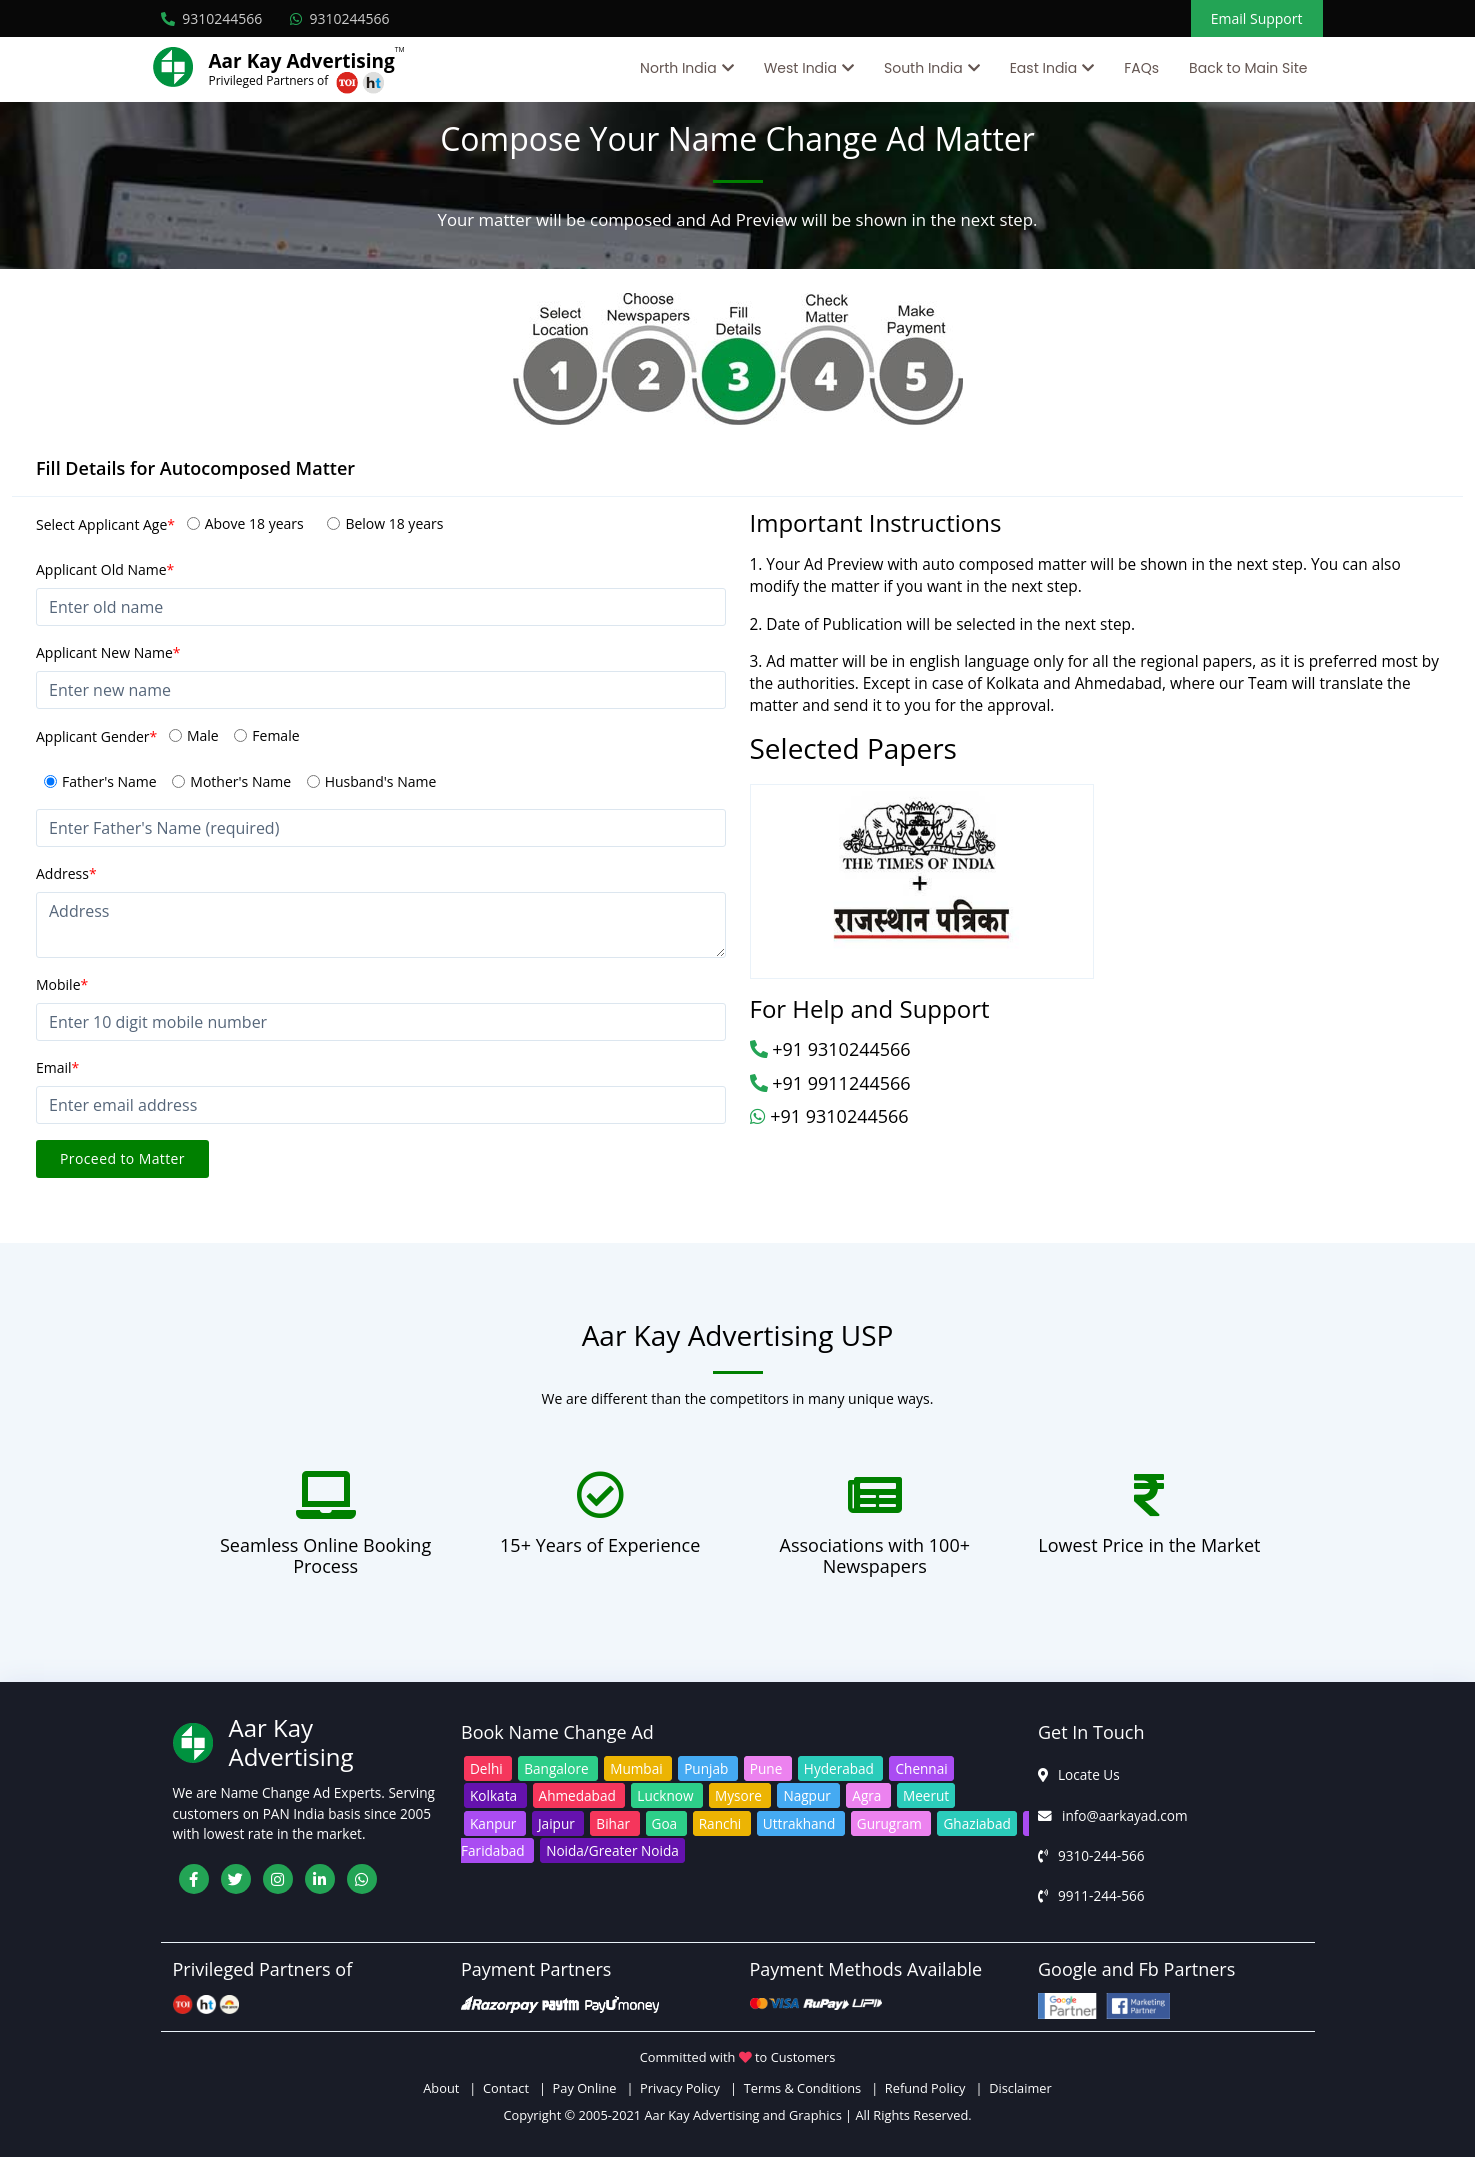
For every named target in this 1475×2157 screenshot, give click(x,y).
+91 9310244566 (830, 1049)
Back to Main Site (1248, 68)
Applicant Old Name (105, 569)
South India (923, 68)
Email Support (1257, 18)
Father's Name (109, 781)
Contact (506, 2088)
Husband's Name (381, 781)
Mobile (62, 984)
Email (57, 1067)
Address (66, 873)
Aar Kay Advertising (302, 61)
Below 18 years (394, 523)
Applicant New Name (108, 652)
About (444, 2088)
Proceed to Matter (122, 1158)
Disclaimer (1020, 2088)
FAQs (1141, 68)
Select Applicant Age (105, 524)
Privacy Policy (680, 2088)
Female (275, 735)
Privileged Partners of (269, 80)
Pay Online (585, 2088)
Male (203, 735)
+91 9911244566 (830, 1083)
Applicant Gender (96, 736)
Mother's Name (240, 781)
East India (1044, 68)
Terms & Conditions (802, 2088)
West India (800, 68)
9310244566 (212, 18)
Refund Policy (925, 2088)
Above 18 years (254, 523)
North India (678, 68)
